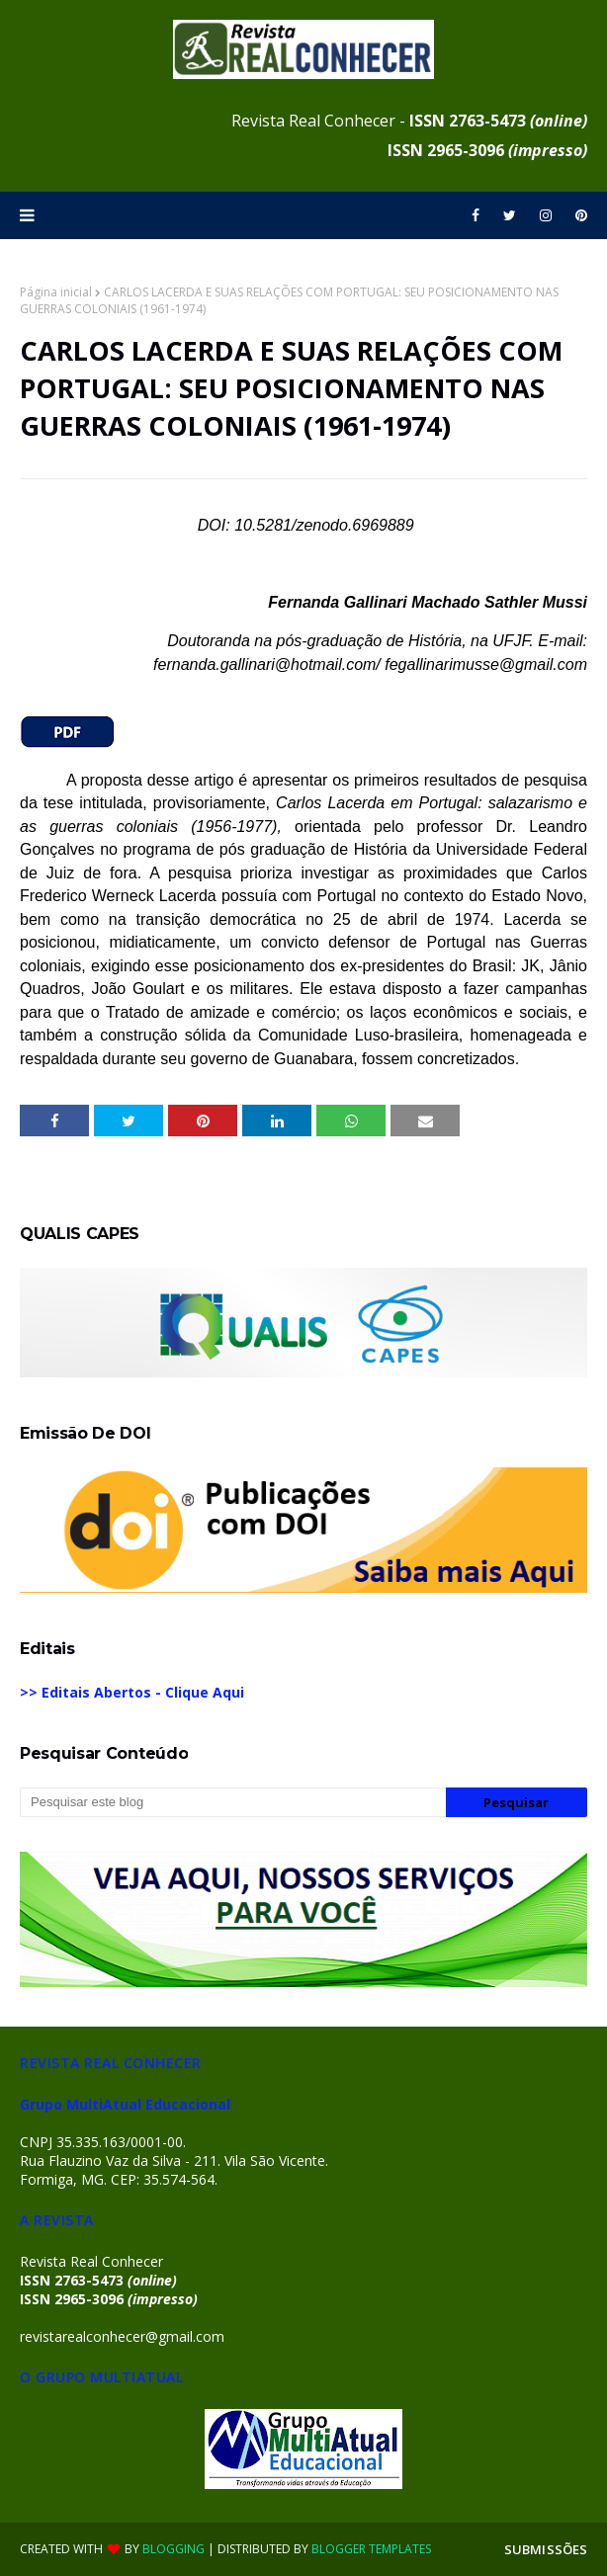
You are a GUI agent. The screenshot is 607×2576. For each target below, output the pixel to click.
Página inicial (56, 292)
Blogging (173, 2548)
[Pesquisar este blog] (233, 1802)
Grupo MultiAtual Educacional (125, 2104)
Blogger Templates (371, 2548)
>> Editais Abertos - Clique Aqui (132, 1692)
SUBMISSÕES (545, 2549)
